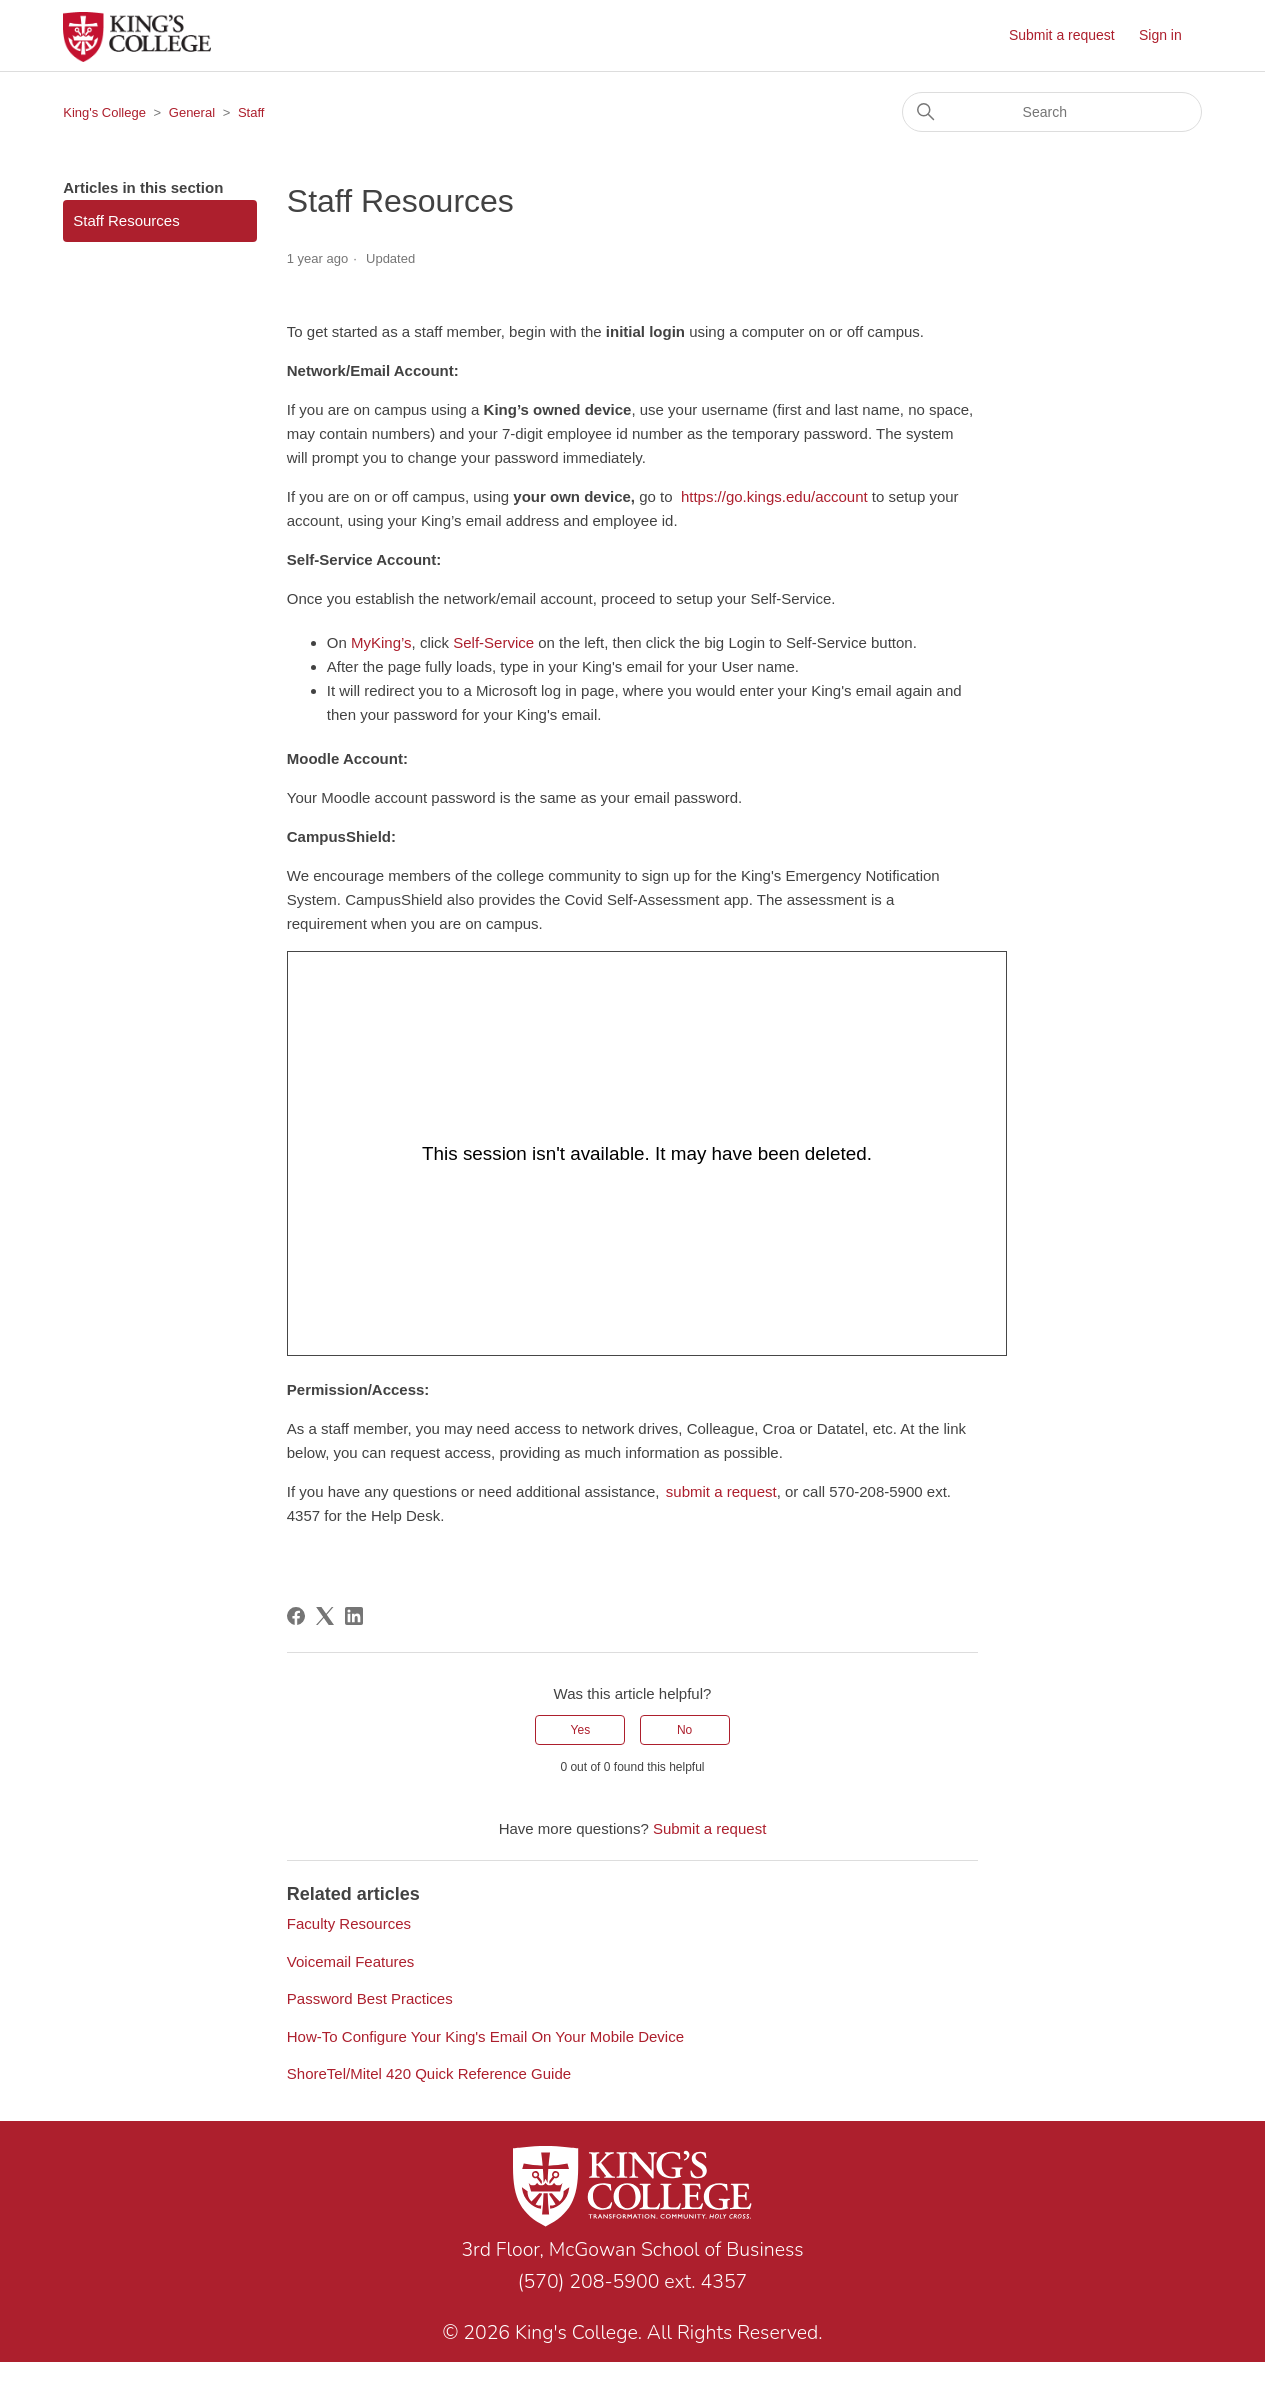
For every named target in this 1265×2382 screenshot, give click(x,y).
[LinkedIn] (354, 1616)
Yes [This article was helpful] (581, 1730)
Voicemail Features (351, 1961)
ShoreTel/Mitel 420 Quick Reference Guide (429, 2073)
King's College (104, 112)
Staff (251, 112)
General (192, 112)
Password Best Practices (370, 1998)
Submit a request (1062, 35)
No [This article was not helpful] (684, 1730)
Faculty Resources (349, 1923)
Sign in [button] (1160, 35)
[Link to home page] (632, 2190)
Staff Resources (126, 220)
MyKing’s (381, 642)
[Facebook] (296, 1616)
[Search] (1052, 112)
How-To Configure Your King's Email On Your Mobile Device (485, 2036)
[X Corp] (325, 1616)
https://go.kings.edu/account (774, 496)
